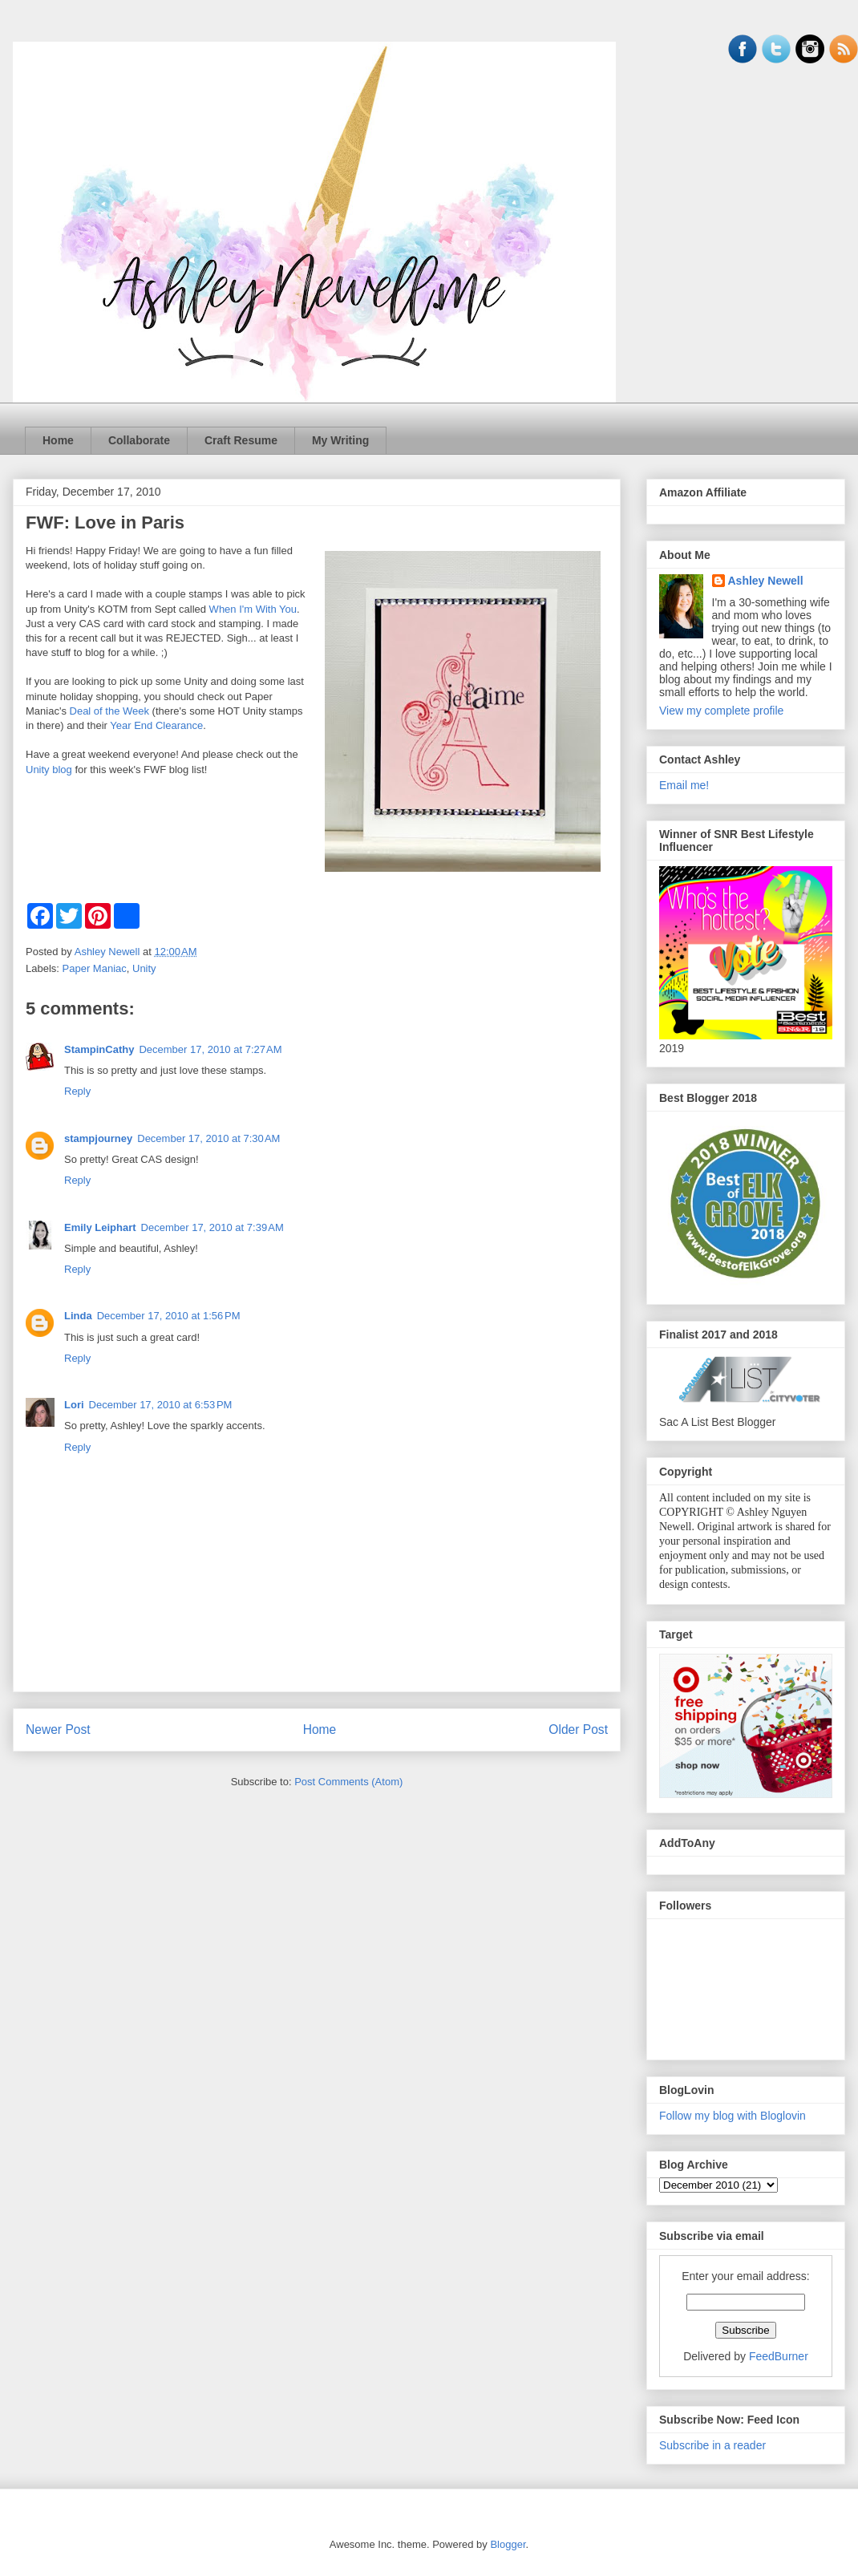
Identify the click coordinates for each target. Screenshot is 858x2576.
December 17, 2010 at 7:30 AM (208, 1138)
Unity (144, 968)
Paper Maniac (95, 968)
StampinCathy (99, 1049)
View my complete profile (721, 710)
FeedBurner (778, 2356)
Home (58, 440)
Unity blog (49, 769)
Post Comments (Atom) (348, 1782)
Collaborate (139, 440)
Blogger (507, 2544)
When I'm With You (253, 609)
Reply (77, 1091)
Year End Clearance (156, 725)
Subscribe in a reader (712, 2445)
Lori (74, 1405)
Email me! (684, 785)
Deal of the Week (109, 711)
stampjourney (98, 1138)
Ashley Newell (765, 580)
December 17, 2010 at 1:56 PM (169, 1316)
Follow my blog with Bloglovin (732, 2115)
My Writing (340, 440)
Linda (78, 1316)
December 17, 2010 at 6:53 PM (161, 1405)
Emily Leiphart (100, 1227)
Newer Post (58, 1729)
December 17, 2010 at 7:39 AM (212, 1227)
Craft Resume (240, 440)
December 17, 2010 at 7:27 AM (210, 1049)
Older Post (578, 1729)
